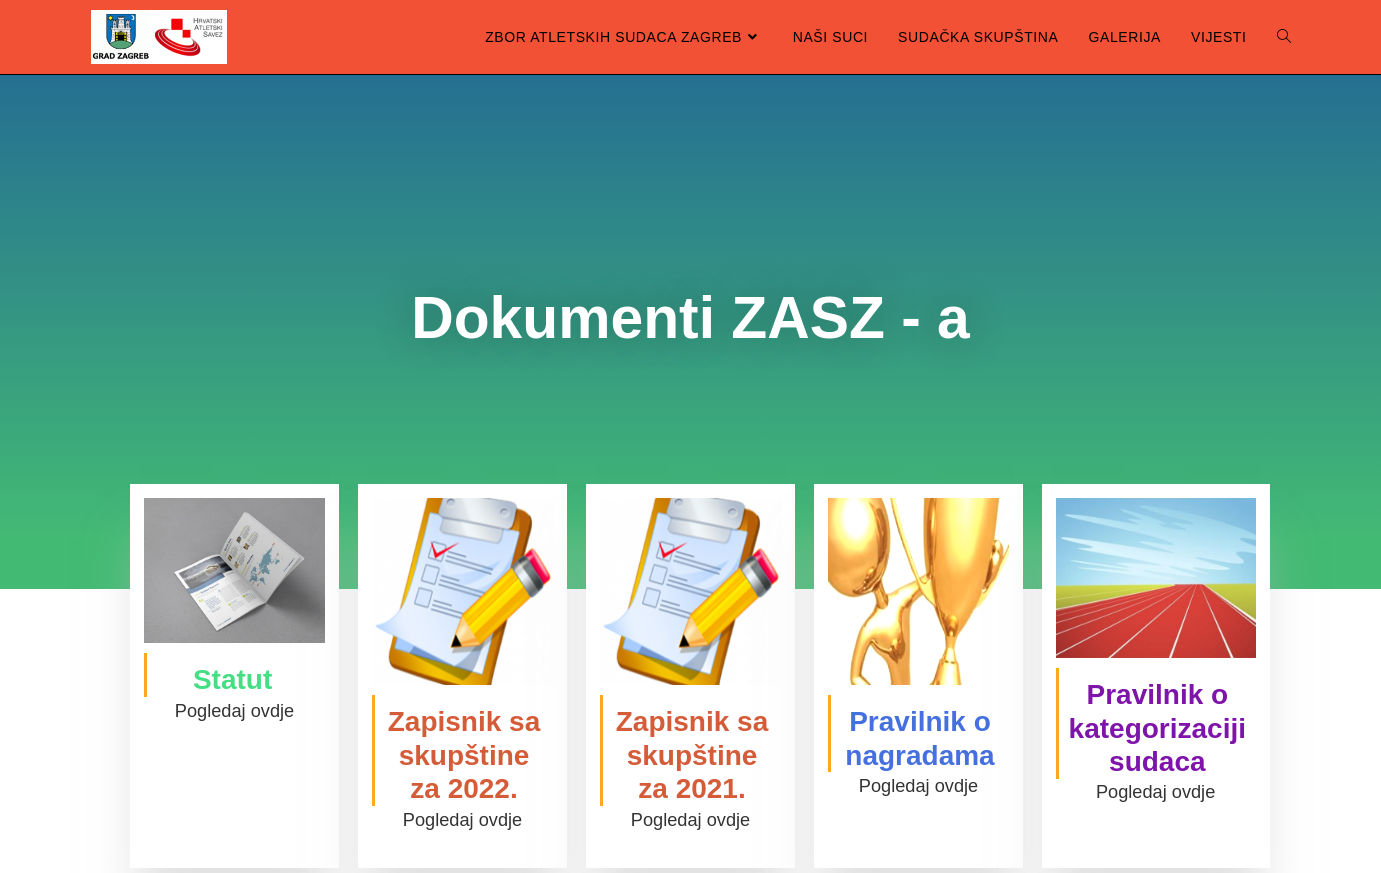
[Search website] (1284, 37)
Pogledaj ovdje (234, 711)
